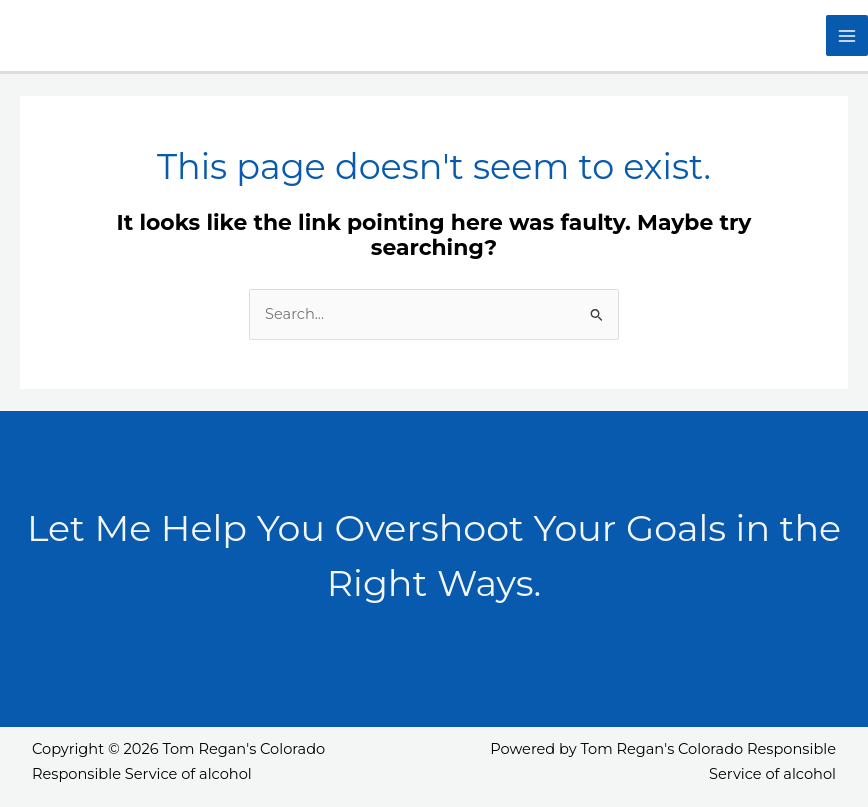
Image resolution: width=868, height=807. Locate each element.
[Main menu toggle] (847, 36)
